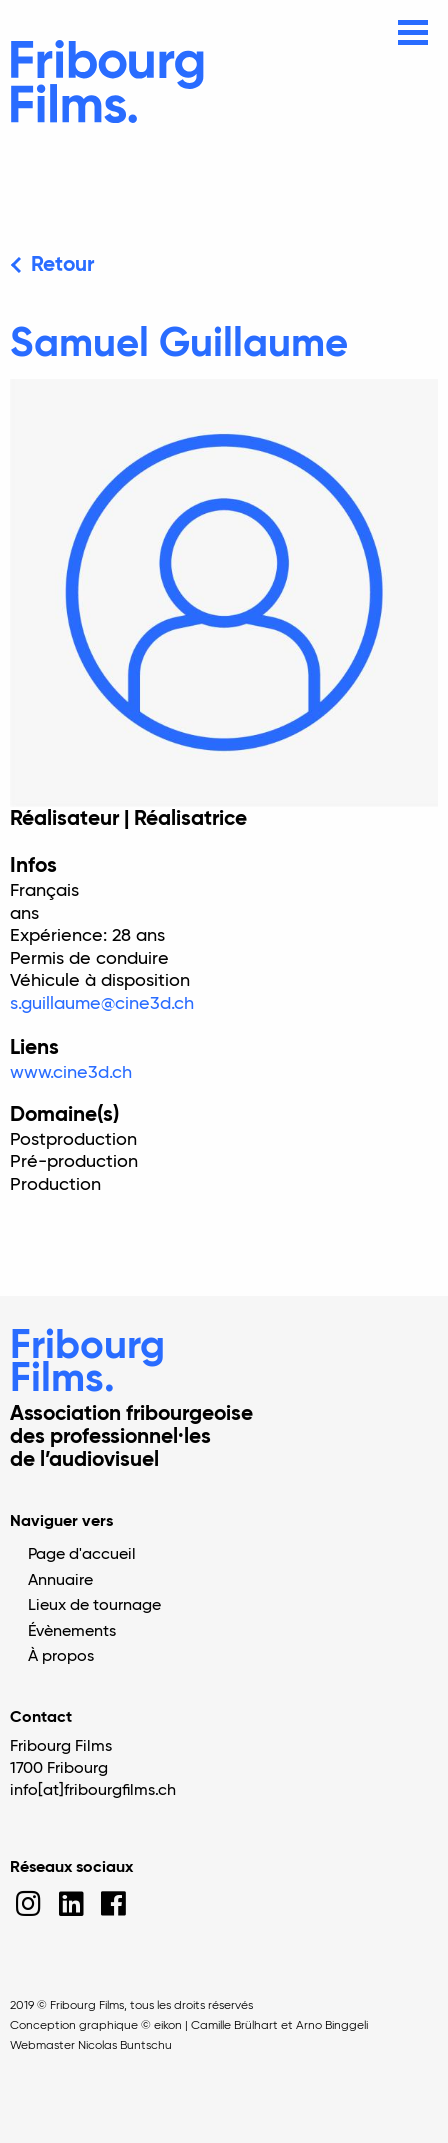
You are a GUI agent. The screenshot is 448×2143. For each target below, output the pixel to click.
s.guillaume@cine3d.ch (102, 1004)
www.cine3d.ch (71, 1073)
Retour (62, 265)
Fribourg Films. (87, 1363)
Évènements (72, 1632)
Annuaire (60, 1581)
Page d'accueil (82, 1555)
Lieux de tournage (94, 1606)
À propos (61, 1657)
